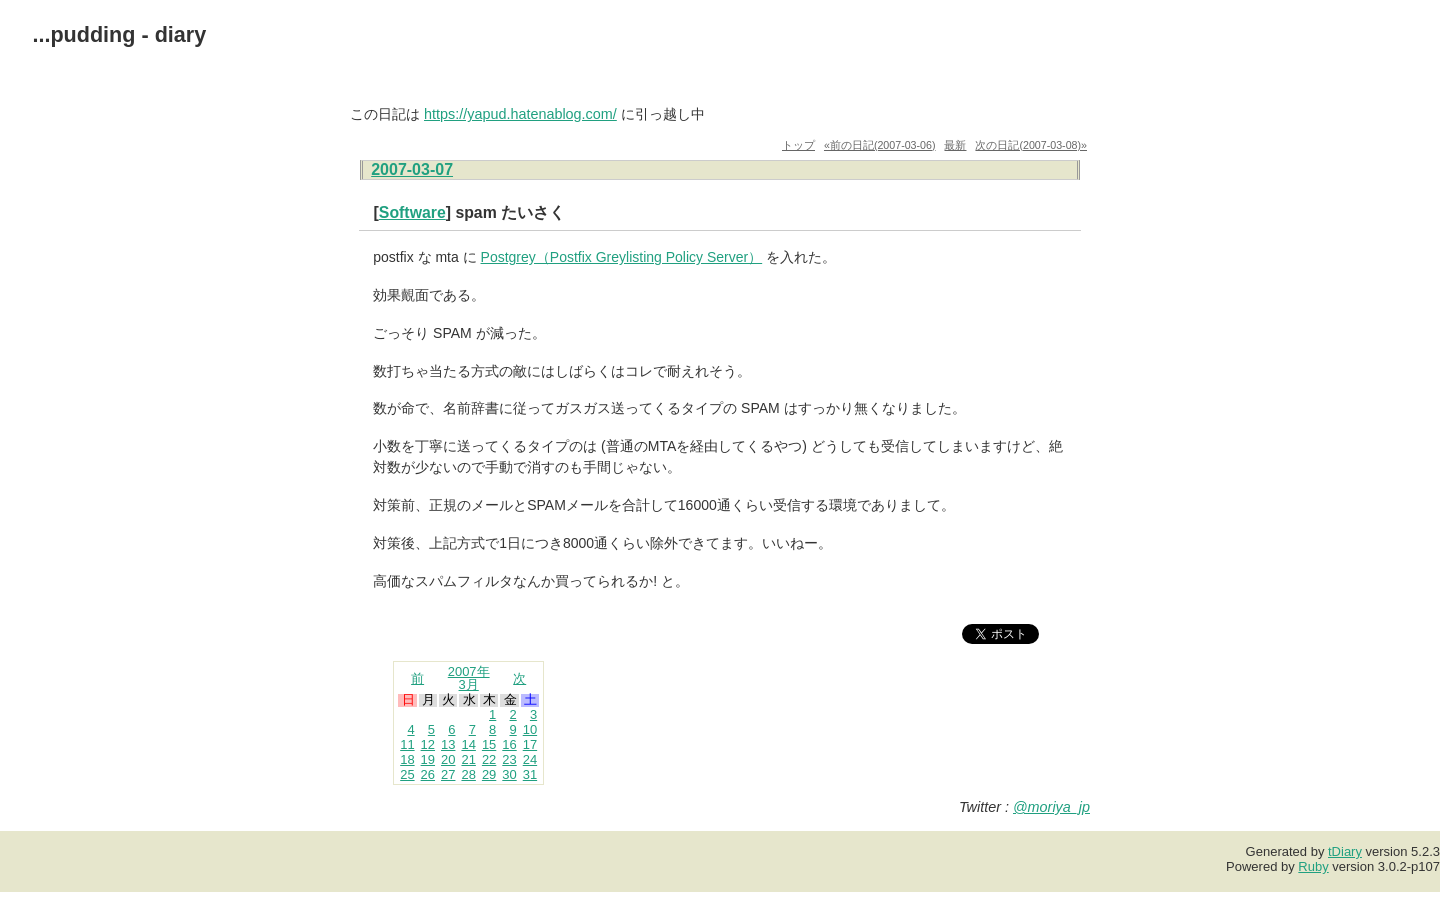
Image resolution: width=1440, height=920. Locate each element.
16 (509, 744)
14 (468, 744)
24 (530, 759)
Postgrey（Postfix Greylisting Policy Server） (622, 257)
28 (468, 774)
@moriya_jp (1051, 807)
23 (509, 759)
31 (530, 774)
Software (412, 212)
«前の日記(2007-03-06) (880, 145)
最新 (955, 145)
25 (407, 774)
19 (428, 759)
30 (509, 774)
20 (448, 759)
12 (428, 744)
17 (530, 744)
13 (448, 744)
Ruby (1313, 866)
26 (428, 774)
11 (407, 744)
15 (489, 744)
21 (468, 759)
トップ (798, 145)
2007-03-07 (412, 169)
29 (489, 774)
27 (448, 774)
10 (530, 729)
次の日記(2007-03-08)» (1031, 145)
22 (489, 759)
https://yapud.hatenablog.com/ (520, 114)
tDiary (1345, 851)
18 (407, 759)
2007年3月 (469, 678)
